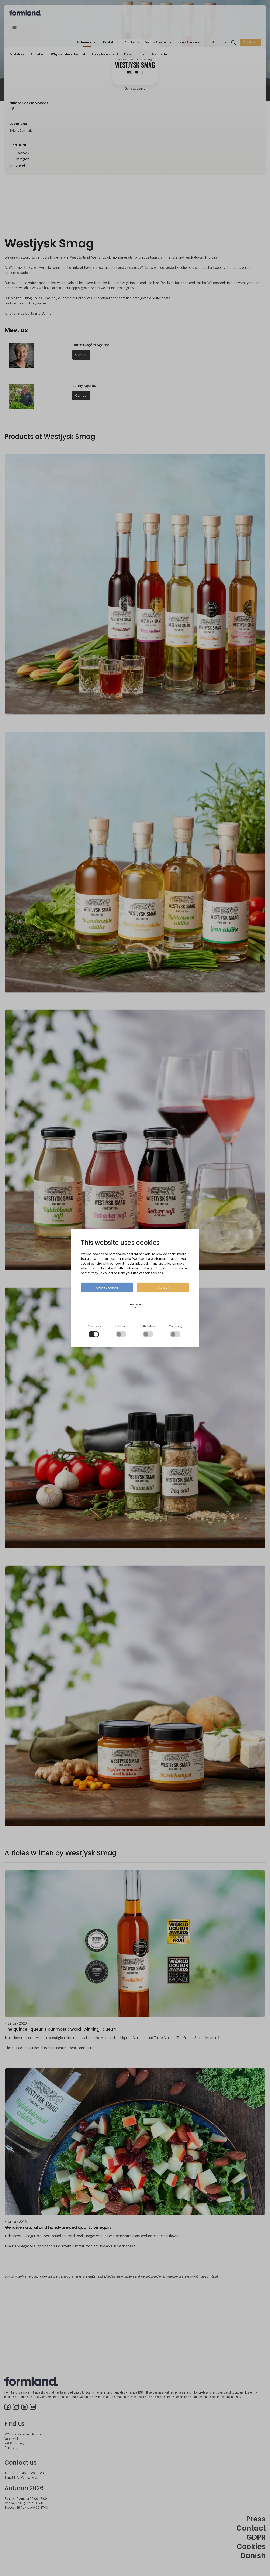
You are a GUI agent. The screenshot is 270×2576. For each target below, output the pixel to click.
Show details (135, 1306)
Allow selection (107, 1287)
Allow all (163, 1287)
